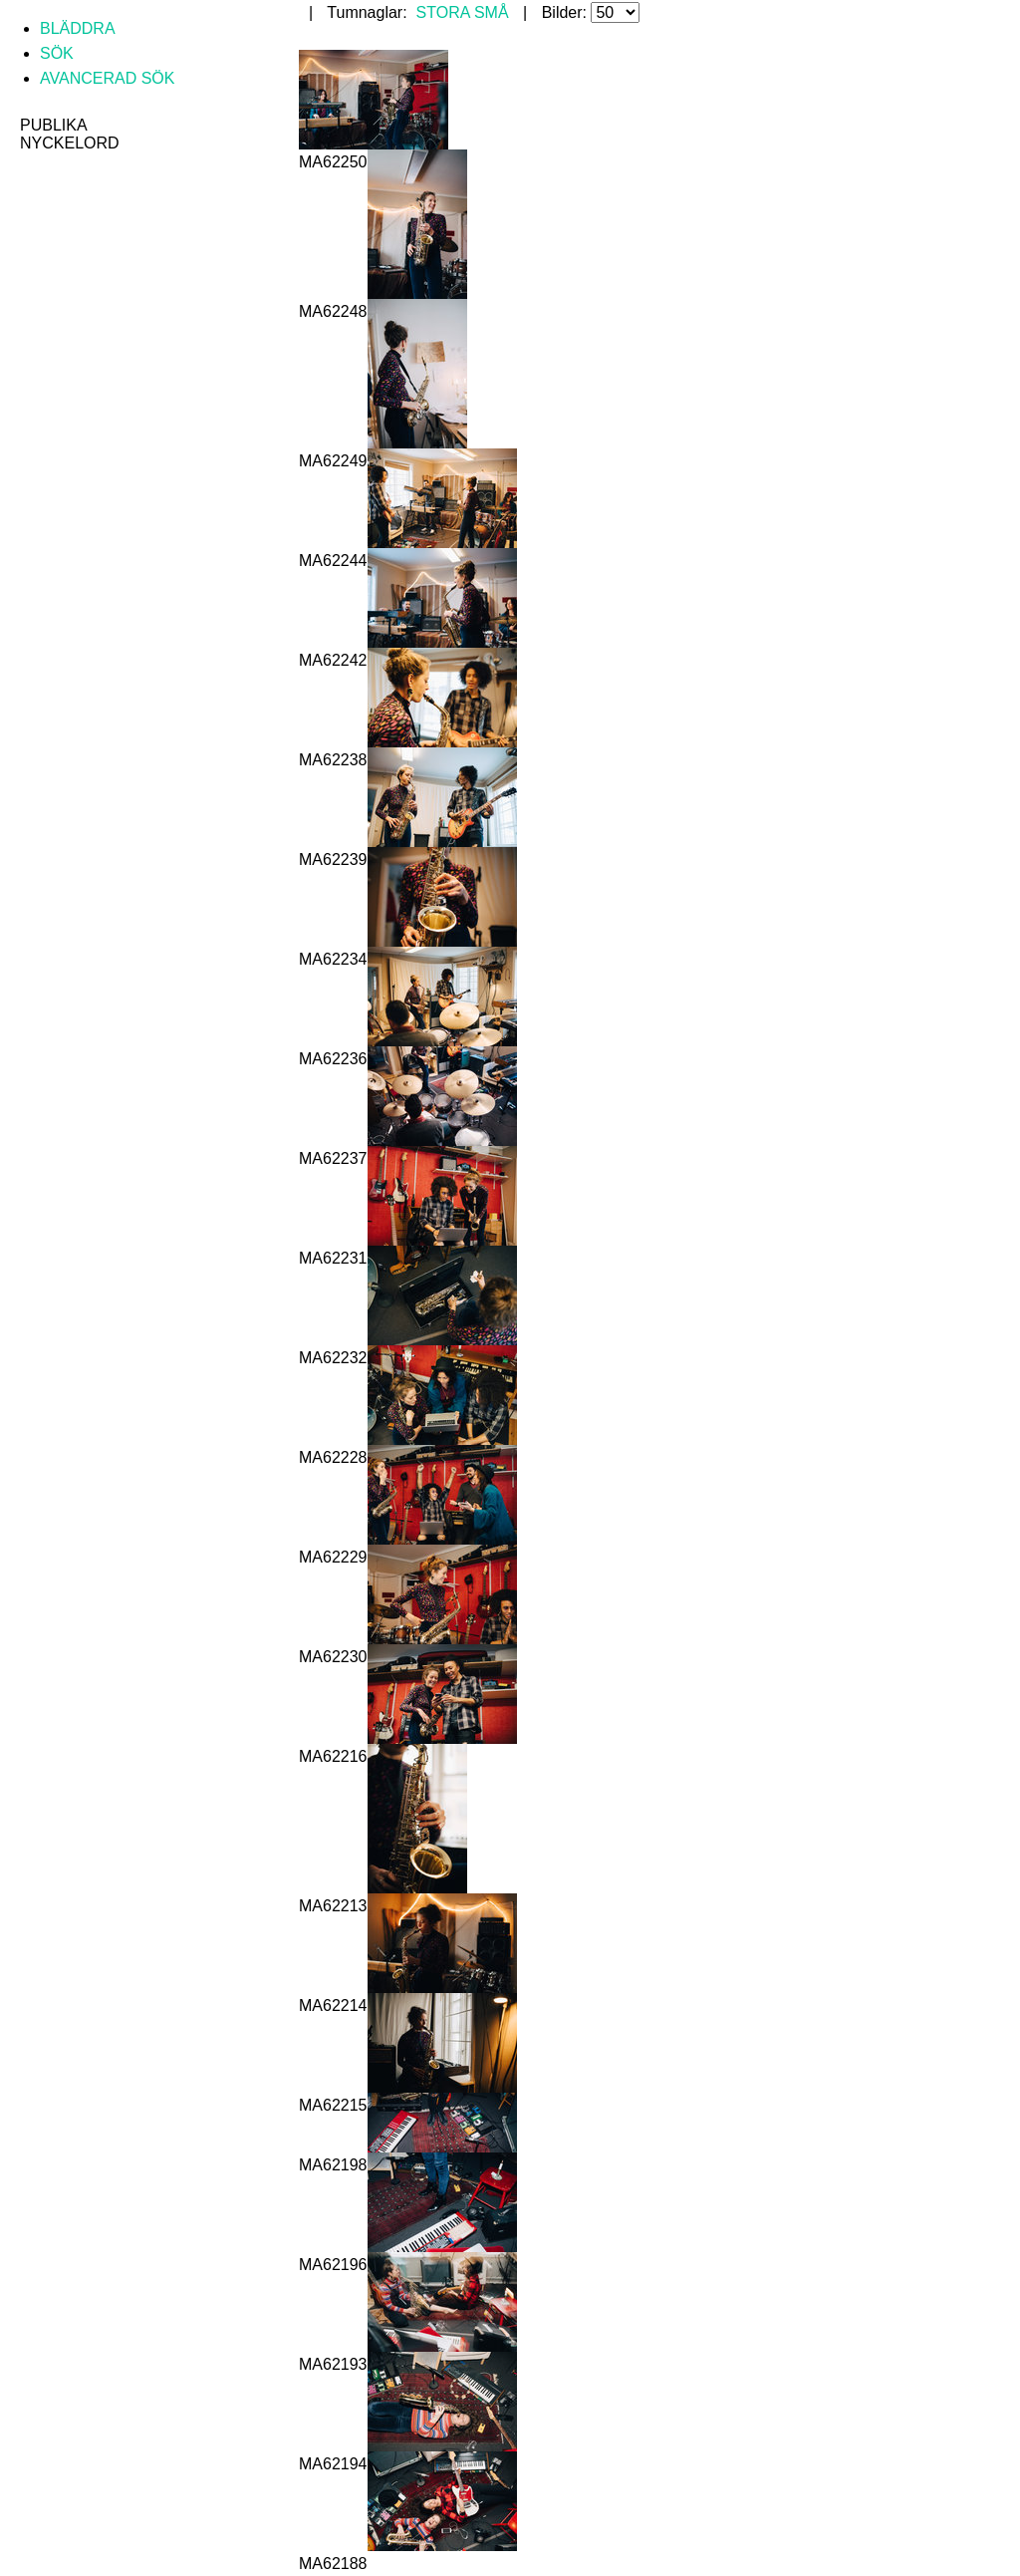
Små (491, 12)
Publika (54, 125)
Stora (443, 12)
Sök (57, 53)
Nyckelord (70, 143)
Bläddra (78, 28)
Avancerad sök (107, 78)
